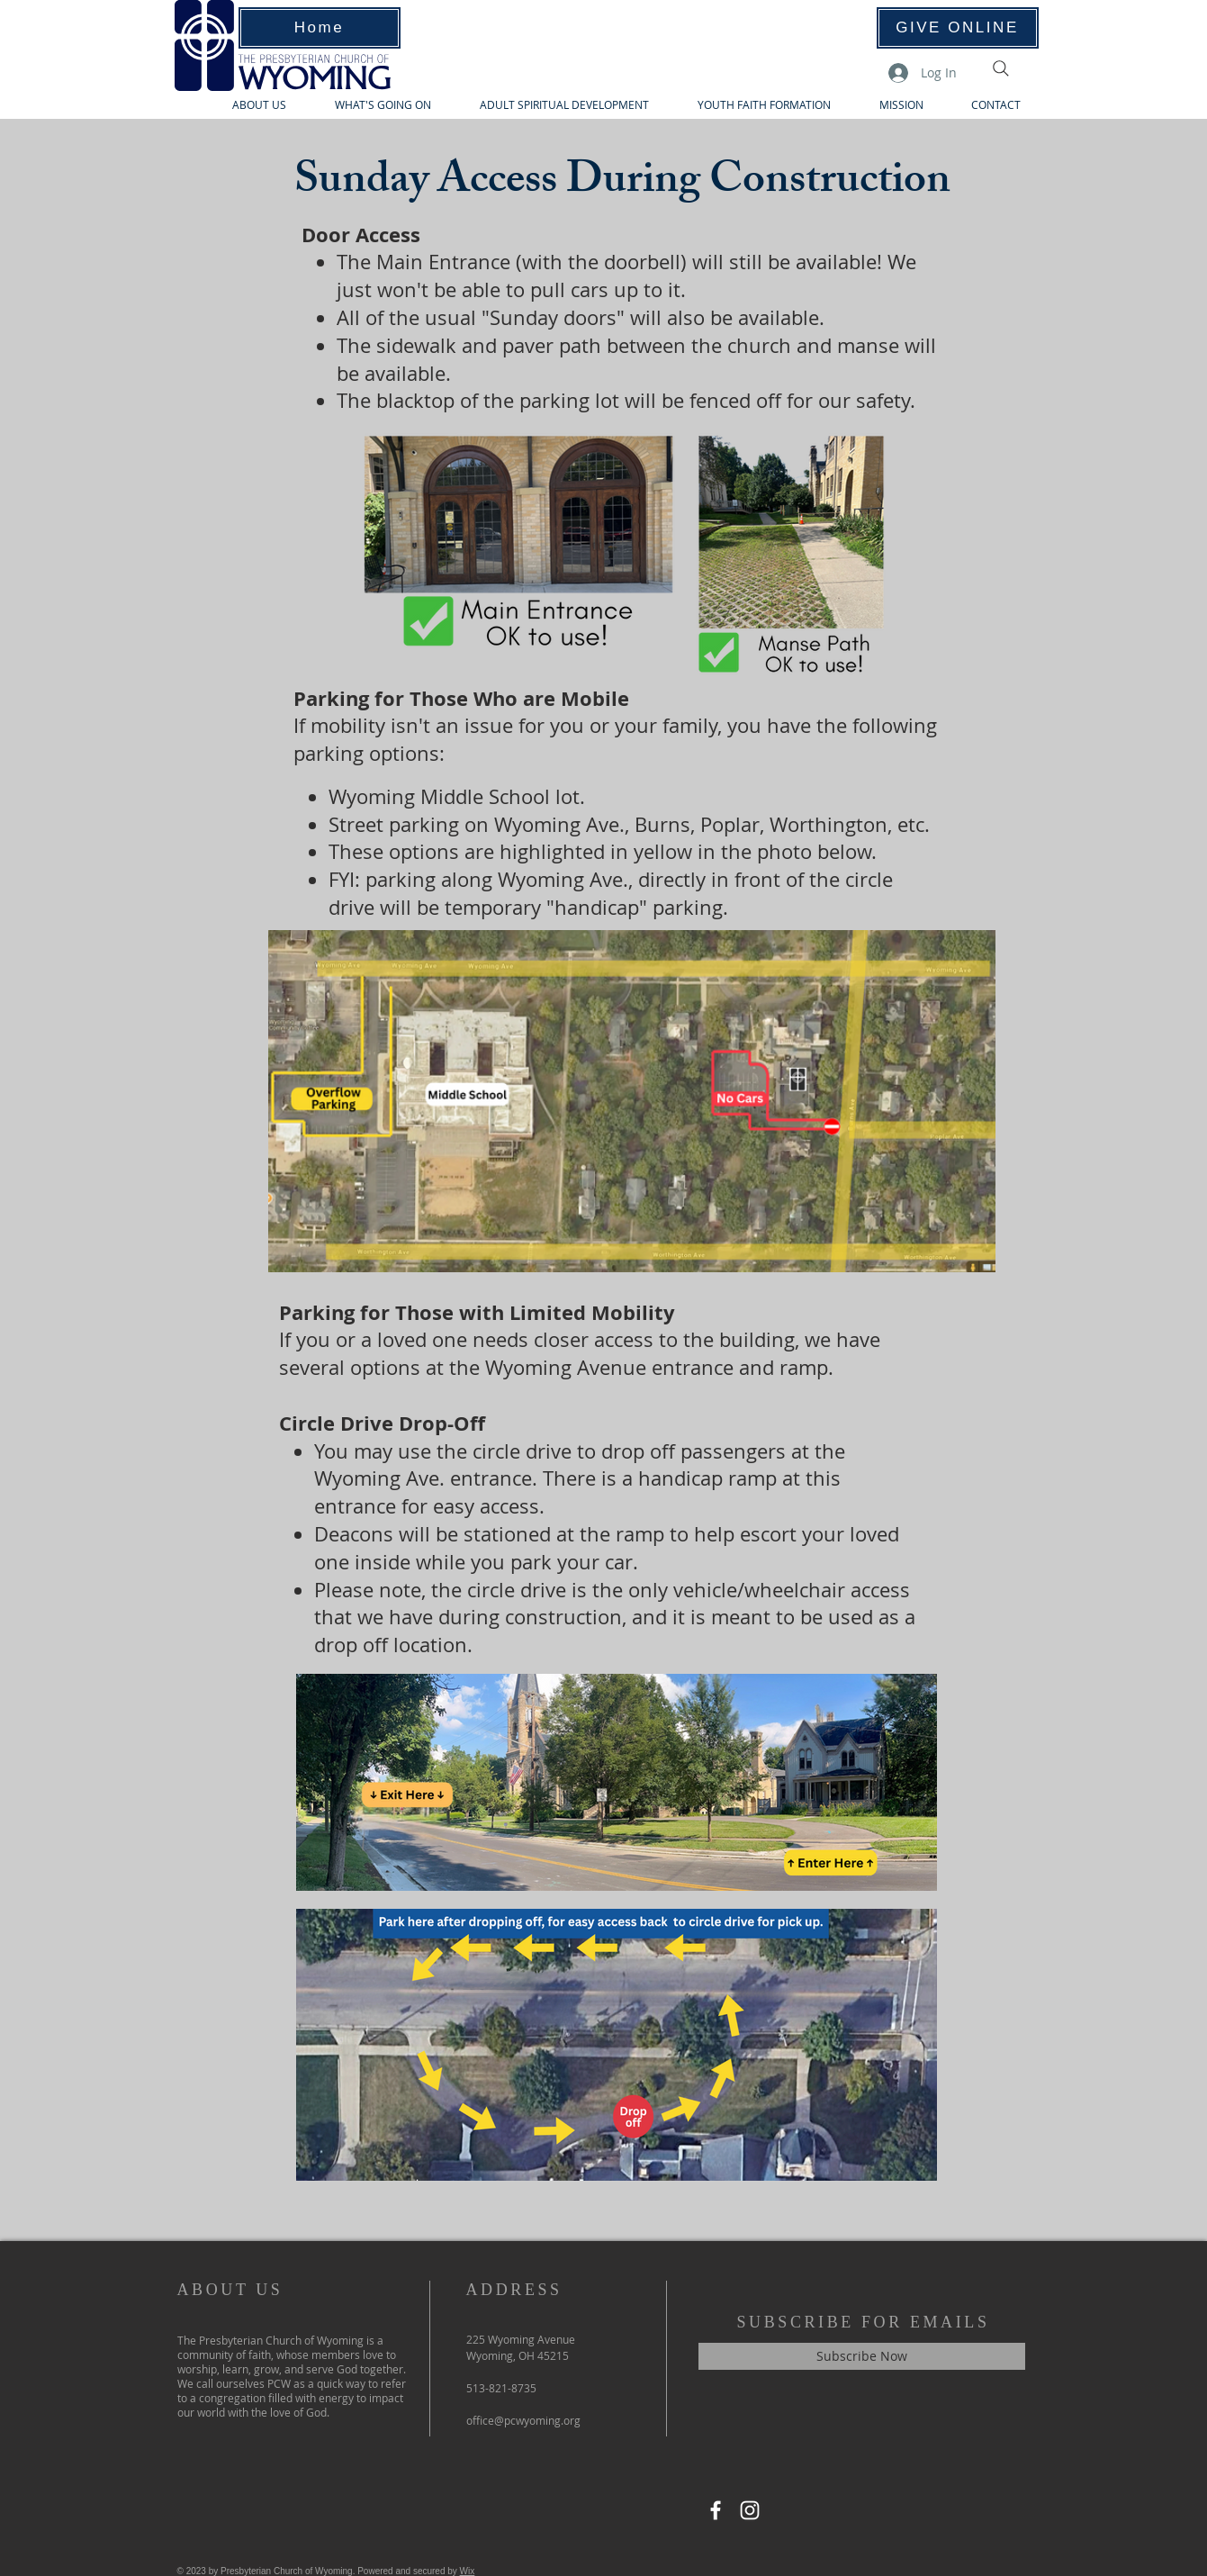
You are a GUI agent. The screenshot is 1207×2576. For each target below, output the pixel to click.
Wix (467, 2571)
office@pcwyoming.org (523, 2420)
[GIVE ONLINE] (958, 28)
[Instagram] (749, 2510)
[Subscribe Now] (861, 2356)
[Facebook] (715, 2510)
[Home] (319, 28)
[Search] (1001, 68)
